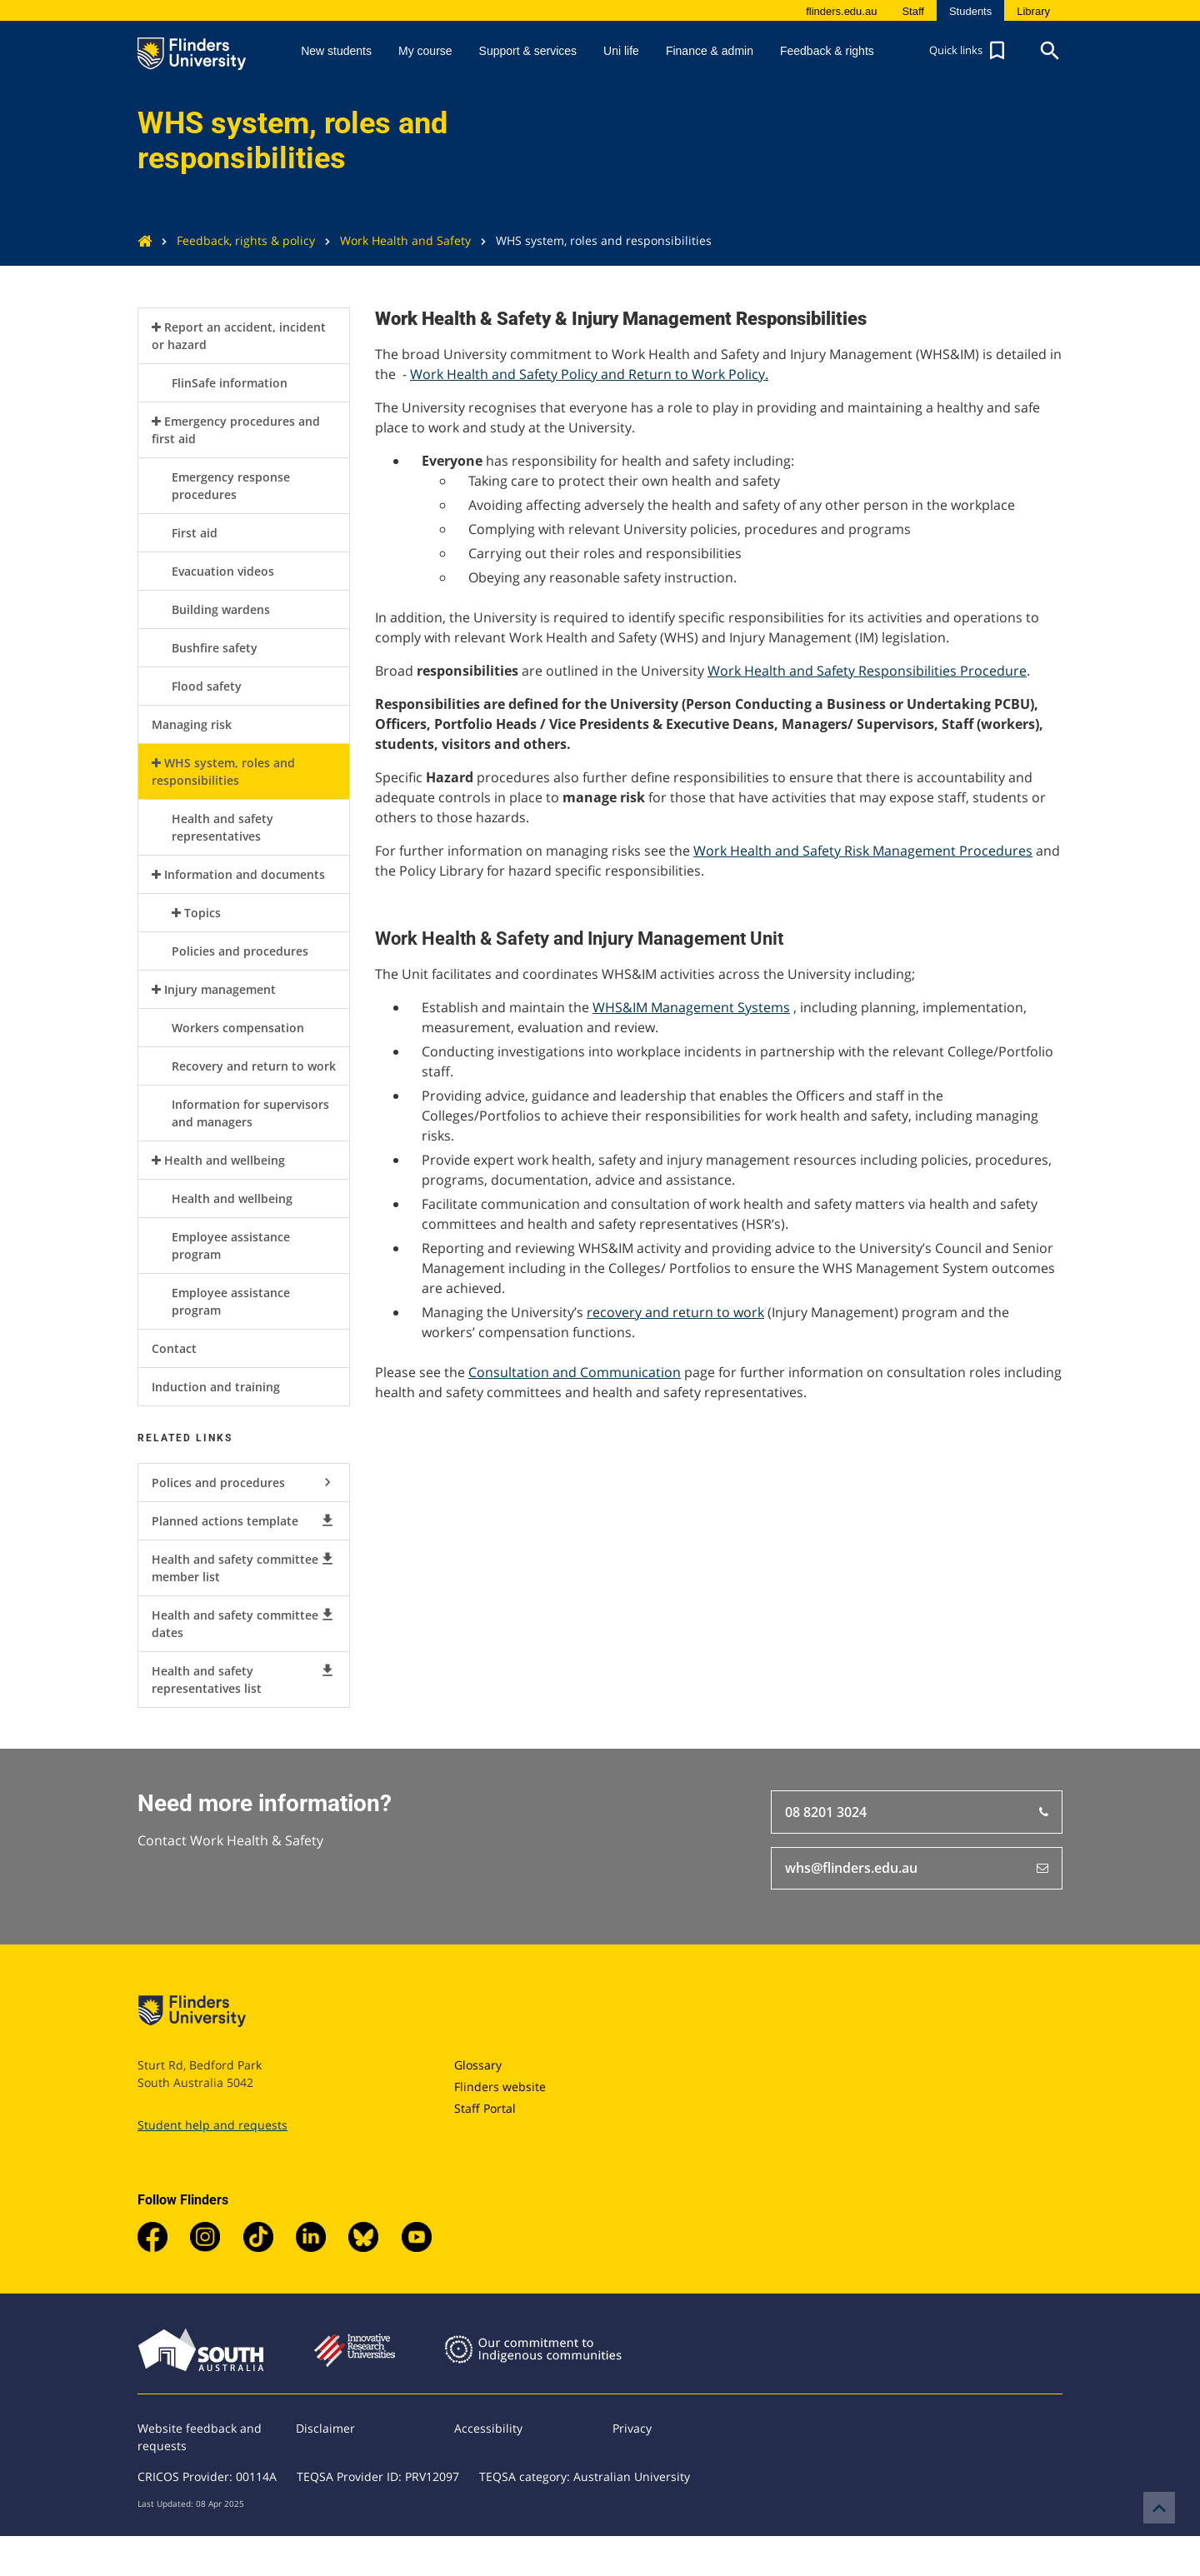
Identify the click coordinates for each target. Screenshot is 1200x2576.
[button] (969, 51)
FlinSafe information (230, 383)
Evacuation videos (223, 571)
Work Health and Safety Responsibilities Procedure (867, 670)
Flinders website (500, 2086)
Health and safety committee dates (244, 1623)
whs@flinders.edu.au (916, 1869)
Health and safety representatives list (244, 1679)
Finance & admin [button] (709, 50)
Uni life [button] (621, 50)
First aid (195, 533)
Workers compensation (238, 1028)
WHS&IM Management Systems (691, 1007)
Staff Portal (485, 2108)
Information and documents (244, 874)
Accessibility (488, 2428)
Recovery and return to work (254, 1066)
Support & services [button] (528, 50)
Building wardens (221, 609)
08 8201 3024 (916, 1812)
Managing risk (192, 724)
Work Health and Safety (393, 240)
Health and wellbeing (224, 1160)
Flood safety (207, 686)
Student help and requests (213, 2125)
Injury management (220, 989)
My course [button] (425, 50)
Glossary (478, 2065)
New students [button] (336, 50)
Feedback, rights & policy (233, 240)
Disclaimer (325, 2428)
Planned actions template (244, 1520)
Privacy (632, 2428)
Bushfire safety (215, 648)
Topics (202, 913)
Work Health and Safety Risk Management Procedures (862, 850)
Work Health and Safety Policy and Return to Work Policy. (589, 374)
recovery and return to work (675, 1312)
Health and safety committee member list (244, 1567)
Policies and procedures (240, 951)
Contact (174, 1348)
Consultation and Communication (574, 1372)
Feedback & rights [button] (827, 50)
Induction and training (216, 1387)
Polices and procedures (244, 1482)
